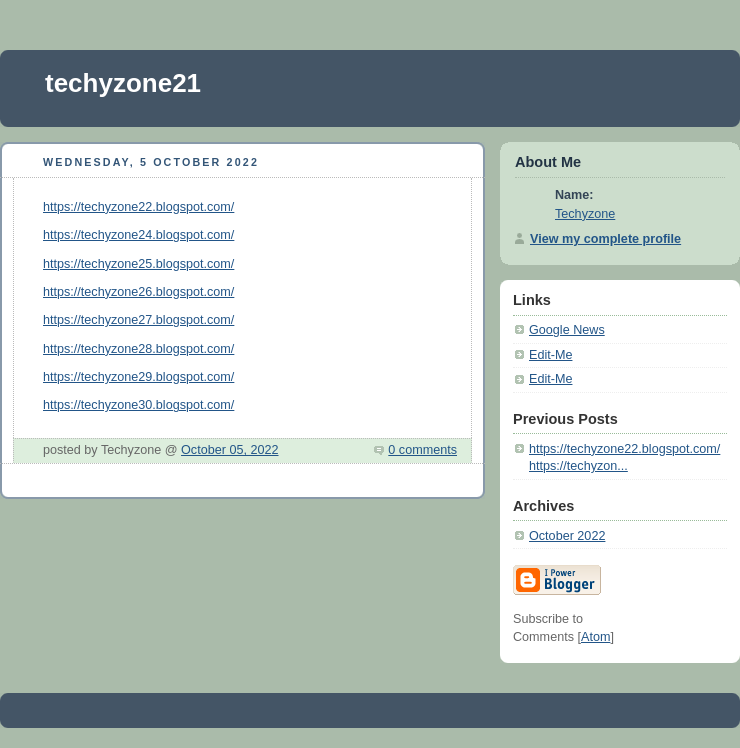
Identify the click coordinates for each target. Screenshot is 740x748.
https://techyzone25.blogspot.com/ (138, 264)
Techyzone (585, 214)
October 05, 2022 (229, 450)
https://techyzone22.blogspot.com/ (138, 207)
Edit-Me (550, 355)
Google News (567, 330)
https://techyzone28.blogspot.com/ (138, 349)
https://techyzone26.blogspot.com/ (138, 292)
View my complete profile (605, 239)
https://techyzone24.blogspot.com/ (138, 235)
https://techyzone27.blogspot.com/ (138, 320)
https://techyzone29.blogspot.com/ (138, 377)
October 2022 (567, 536)
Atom (595, 637)
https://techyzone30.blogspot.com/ (138, 405)
